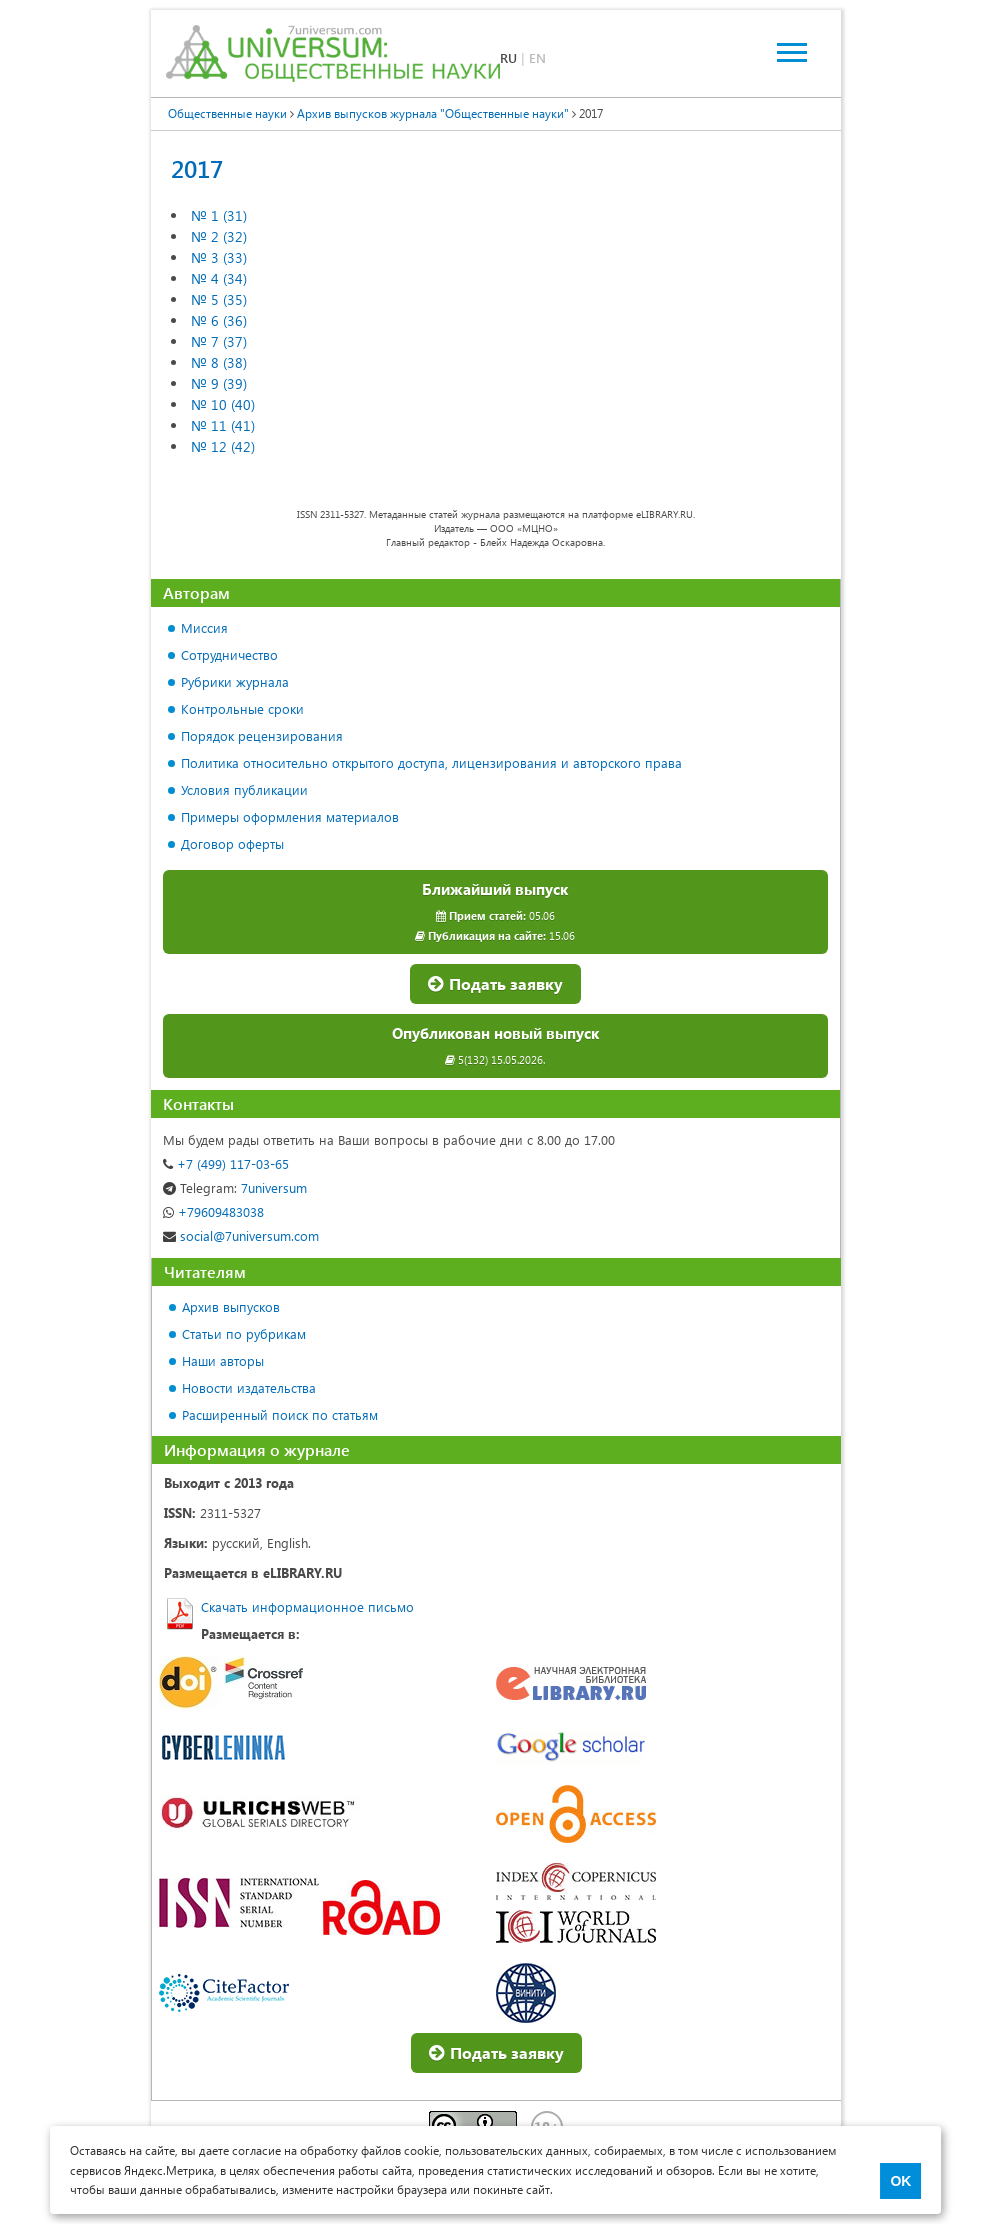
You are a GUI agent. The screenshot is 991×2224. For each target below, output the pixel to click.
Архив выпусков (231, 1306)
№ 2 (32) (219, 236)
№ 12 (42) (223, 446)
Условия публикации (244, 789)
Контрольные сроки (242, 708)
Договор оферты (232, 843)
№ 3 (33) (219, 257)
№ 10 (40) (223, 404)
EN (537, 57)
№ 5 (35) (219, 299)
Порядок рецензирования (262, 735)
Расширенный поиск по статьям (280, 1414)
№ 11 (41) (223, 425)
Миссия (204, 627)
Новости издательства (249, 1387)
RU (508, 57)
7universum (235, 1187)
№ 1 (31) (219, 215)
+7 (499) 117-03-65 (226, 1163)
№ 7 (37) (219, 341)
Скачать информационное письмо (307, 1606)
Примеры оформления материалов (290, 816)
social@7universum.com (241, 1235)
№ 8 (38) (219, 362)
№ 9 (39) (219, 383)
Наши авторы (223, 1360)
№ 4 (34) (219, 278)
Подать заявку (495, 983)
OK (900, 2181)
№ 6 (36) (219, 320)
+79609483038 (213, 1211)
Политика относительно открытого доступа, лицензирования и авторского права (431, 762)
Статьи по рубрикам (244, 1333)
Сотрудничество (229, 654)
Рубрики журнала (235, 681)
